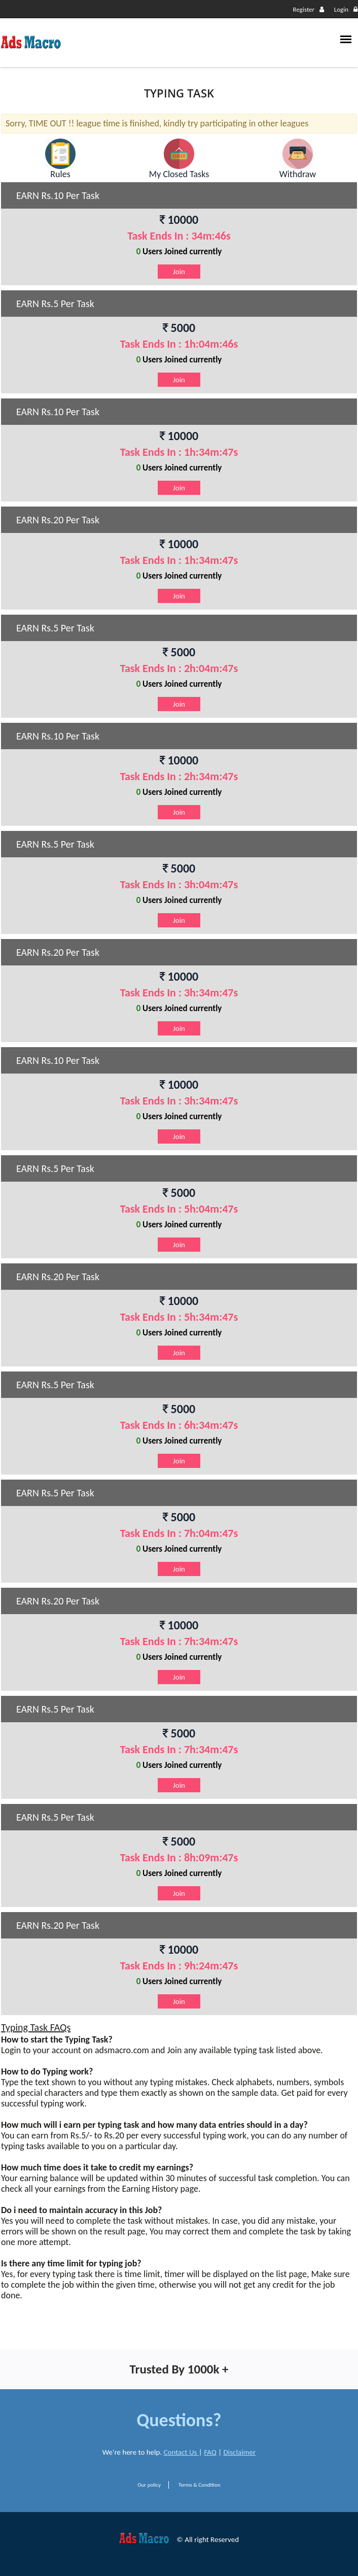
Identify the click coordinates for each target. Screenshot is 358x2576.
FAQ (210, 2452)
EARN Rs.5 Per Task (55, 303)
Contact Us (181, 2452)
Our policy (149, 2485)
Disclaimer (240, 2452)
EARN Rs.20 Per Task (57, 520)
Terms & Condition (199, 2485)
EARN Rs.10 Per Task (57, 195)
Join (179, 271)
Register (309, 9)
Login (345, 9)
